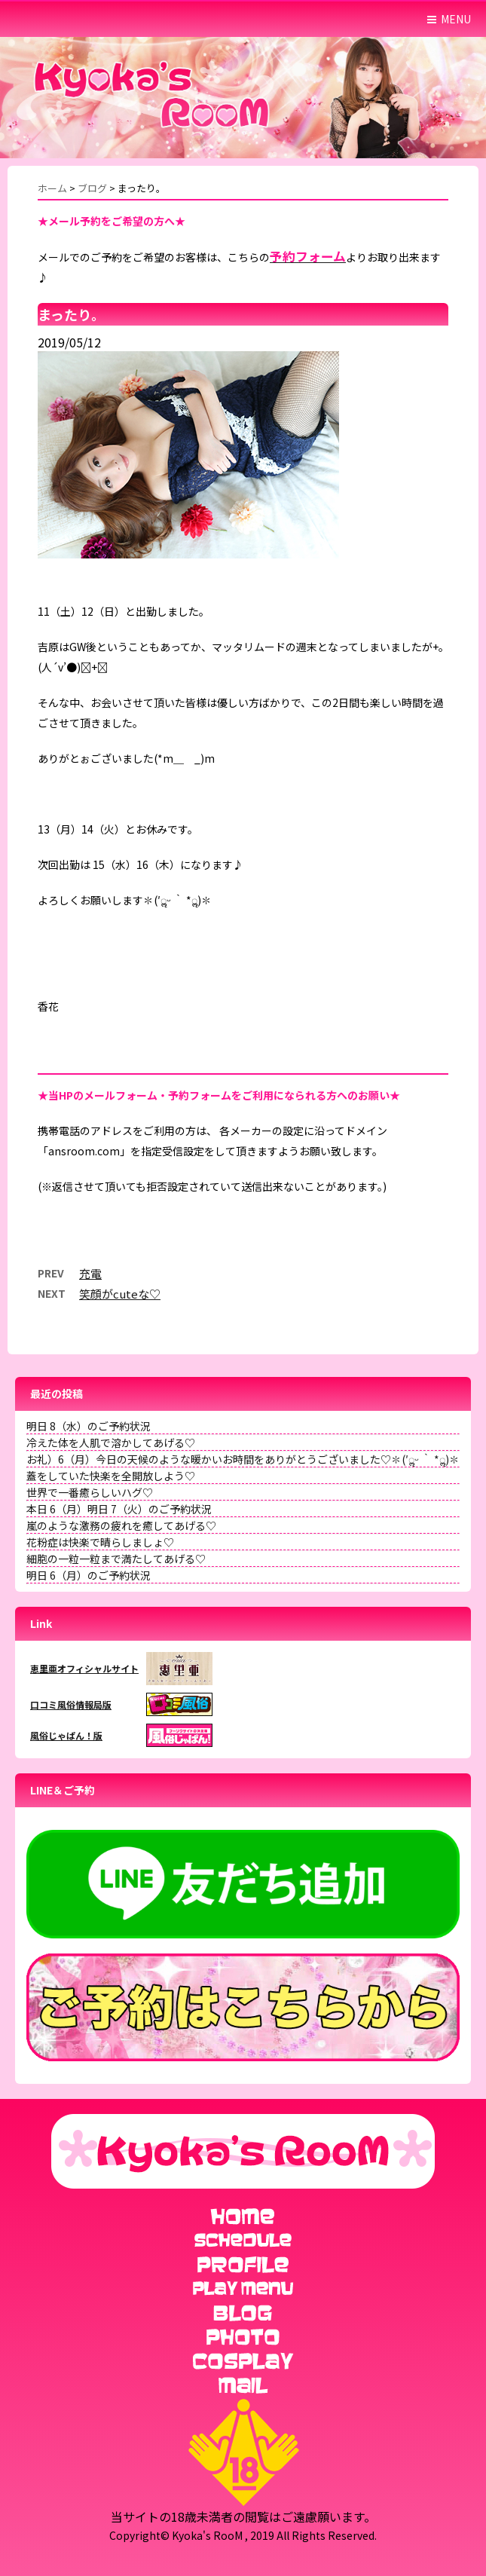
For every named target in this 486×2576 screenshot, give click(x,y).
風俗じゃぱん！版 (66, 1735)
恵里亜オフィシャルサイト (84, 1668)
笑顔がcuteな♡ (119, 1294)
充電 (90, 1273)
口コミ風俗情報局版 (71, 1704)
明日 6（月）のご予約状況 (88, 1575)
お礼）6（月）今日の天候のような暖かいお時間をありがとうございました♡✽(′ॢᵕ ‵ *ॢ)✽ (243, 1459)
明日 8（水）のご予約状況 (88, 1425)
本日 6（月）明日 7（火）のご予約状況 (119, 1508)
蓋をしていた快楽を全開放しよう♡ (110, 1475)
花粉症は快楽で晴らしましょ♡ (100, 1542)
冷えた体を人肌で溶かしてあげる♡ (110, 1442)
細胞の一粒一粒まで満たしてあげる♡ (116, 1558)
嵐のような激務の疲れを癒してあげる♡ (121, 1525)
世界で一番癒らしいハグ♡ (89, 1492)
